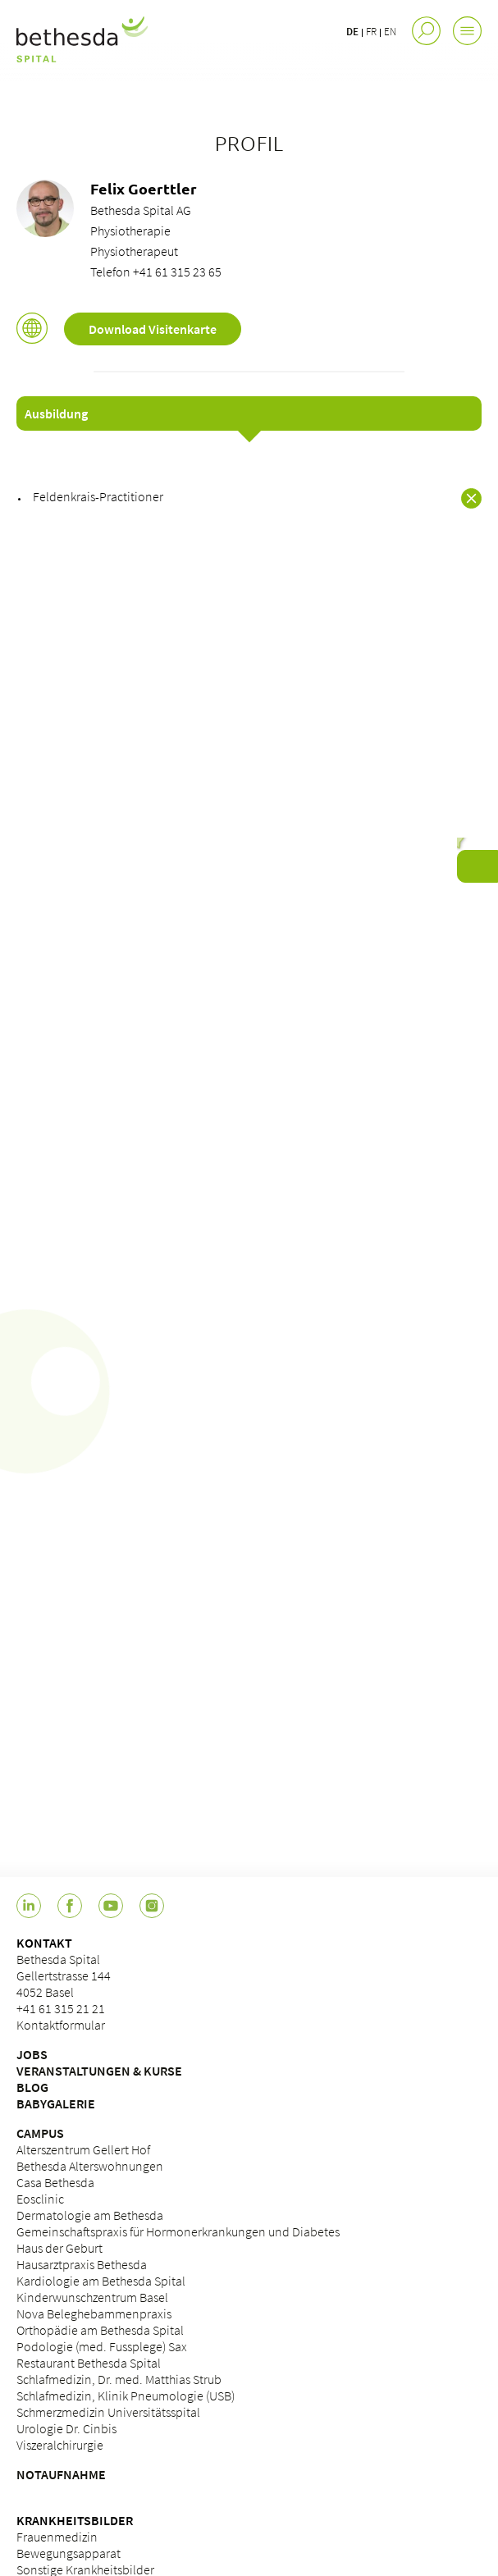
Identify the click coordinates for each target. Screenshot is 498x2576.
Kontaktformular (60, 2024)
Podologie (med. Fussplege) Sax (101, 2346)
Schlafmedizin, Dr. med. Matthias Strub (119, 2379)
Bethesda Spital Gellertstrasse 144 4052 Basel (63, 1975)
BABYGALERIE (55, 2103)
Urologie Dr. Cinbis (66, 2428)
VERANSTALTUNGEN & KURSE (99, 2070)
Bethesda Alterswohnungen (89, 2166)
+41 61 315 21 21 (60, 2008)
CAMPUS (40, 2133)
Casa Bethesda (55, 2182)
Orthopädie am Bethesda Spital (100, 2330)
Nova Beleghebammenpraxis (93, 2313)
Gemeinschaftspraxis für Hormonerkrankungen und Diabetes (178, 2231)
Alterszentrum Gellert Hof (83, 2149)
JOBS (32, 2054)
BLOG (32, 2087)
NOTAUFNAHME (61, 2474)
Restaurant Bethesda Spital (88, 2362)
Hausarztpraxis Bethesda (81, 2264)
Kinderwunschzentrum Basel (92, 2297)
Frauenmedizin (57, 2536)
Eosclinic (40, 2198)
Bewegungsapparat (68, 2553)
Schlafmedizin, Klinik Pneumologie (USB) (125, 2395)
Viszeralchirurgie (59, 2445)
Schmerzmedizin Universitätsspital (108, 2412)
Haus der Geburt (59, 2248)
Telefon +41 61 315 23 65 (156, 271)
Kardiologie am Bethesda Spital (100, 2280)
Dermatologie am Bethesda (89, 2215)
